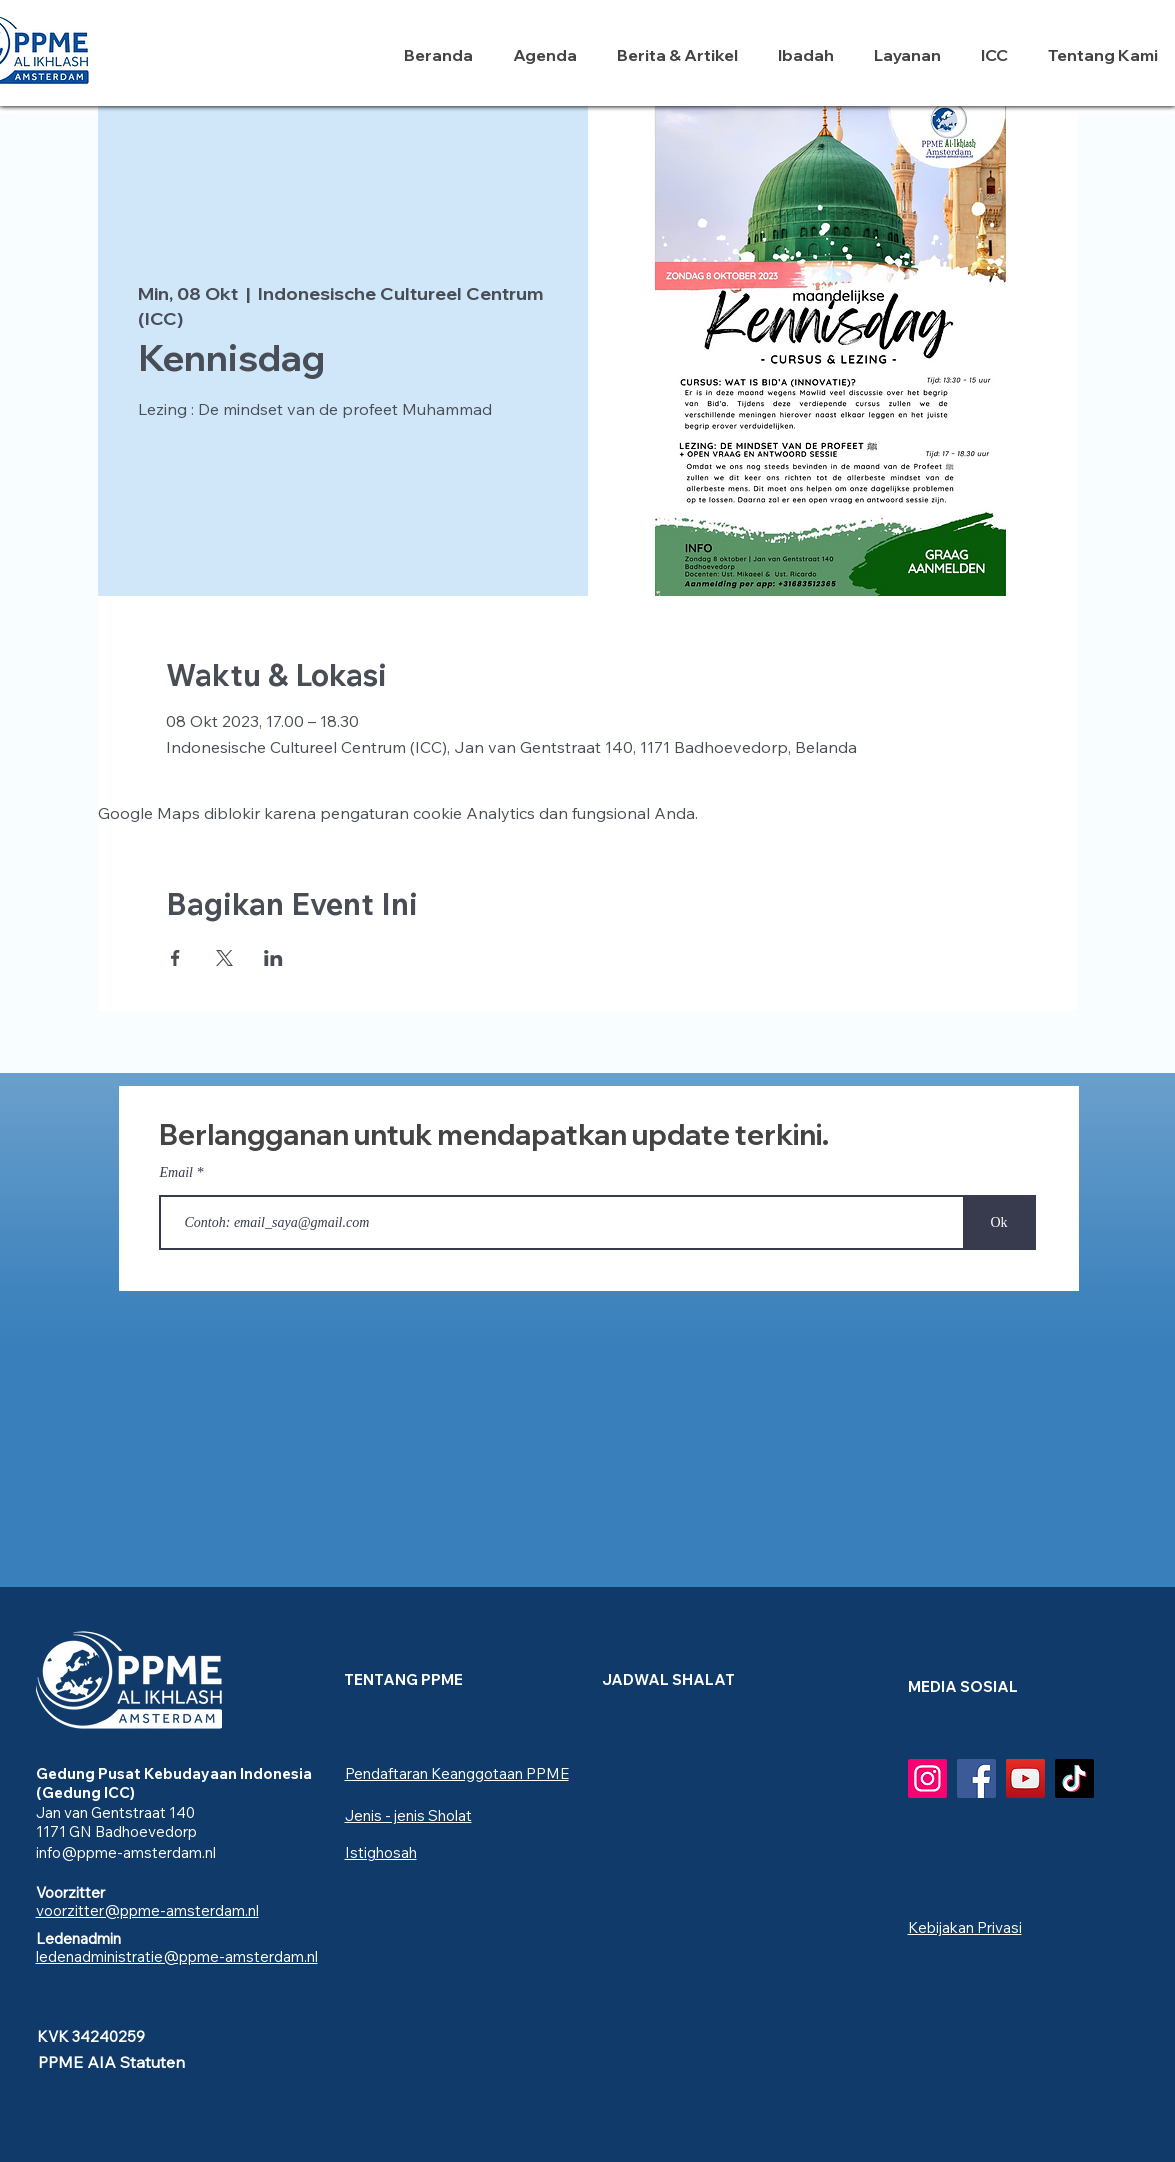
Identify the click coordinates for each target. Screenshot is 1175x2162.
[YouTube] (1025, 1778)
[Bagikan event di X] (224, 958)
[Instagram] (927, 1778)
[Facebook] (976, 1778)
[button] (811, 55)
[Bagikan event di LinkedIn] (273, 958)
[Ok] (999, 1222)
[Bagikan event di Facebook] (175, 958)
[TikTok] (1074, 1778)
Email (176, 1173)
